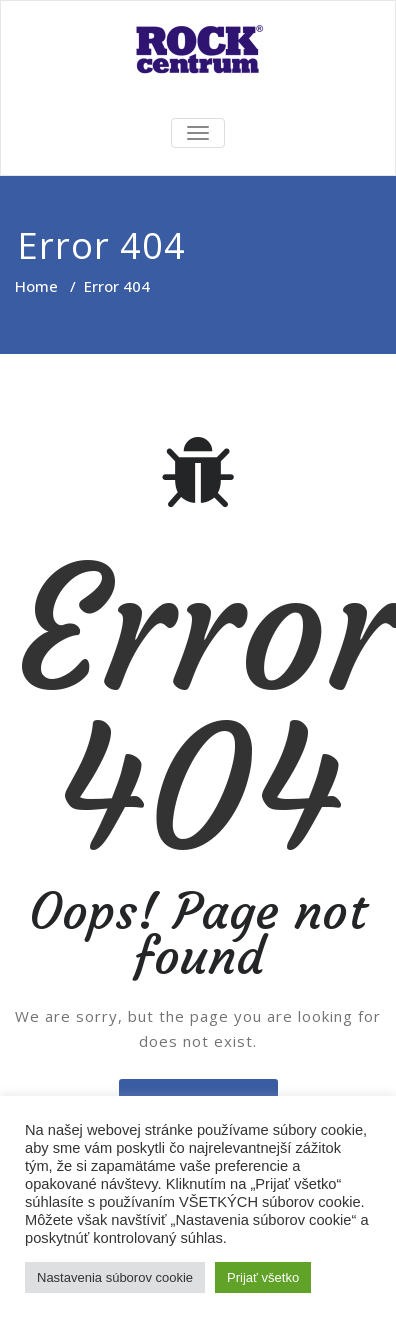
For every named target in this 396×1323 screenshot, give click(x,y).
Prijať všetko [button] (263, 1277)
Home (36, 286)
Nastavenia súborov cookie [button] (115, 1277)
